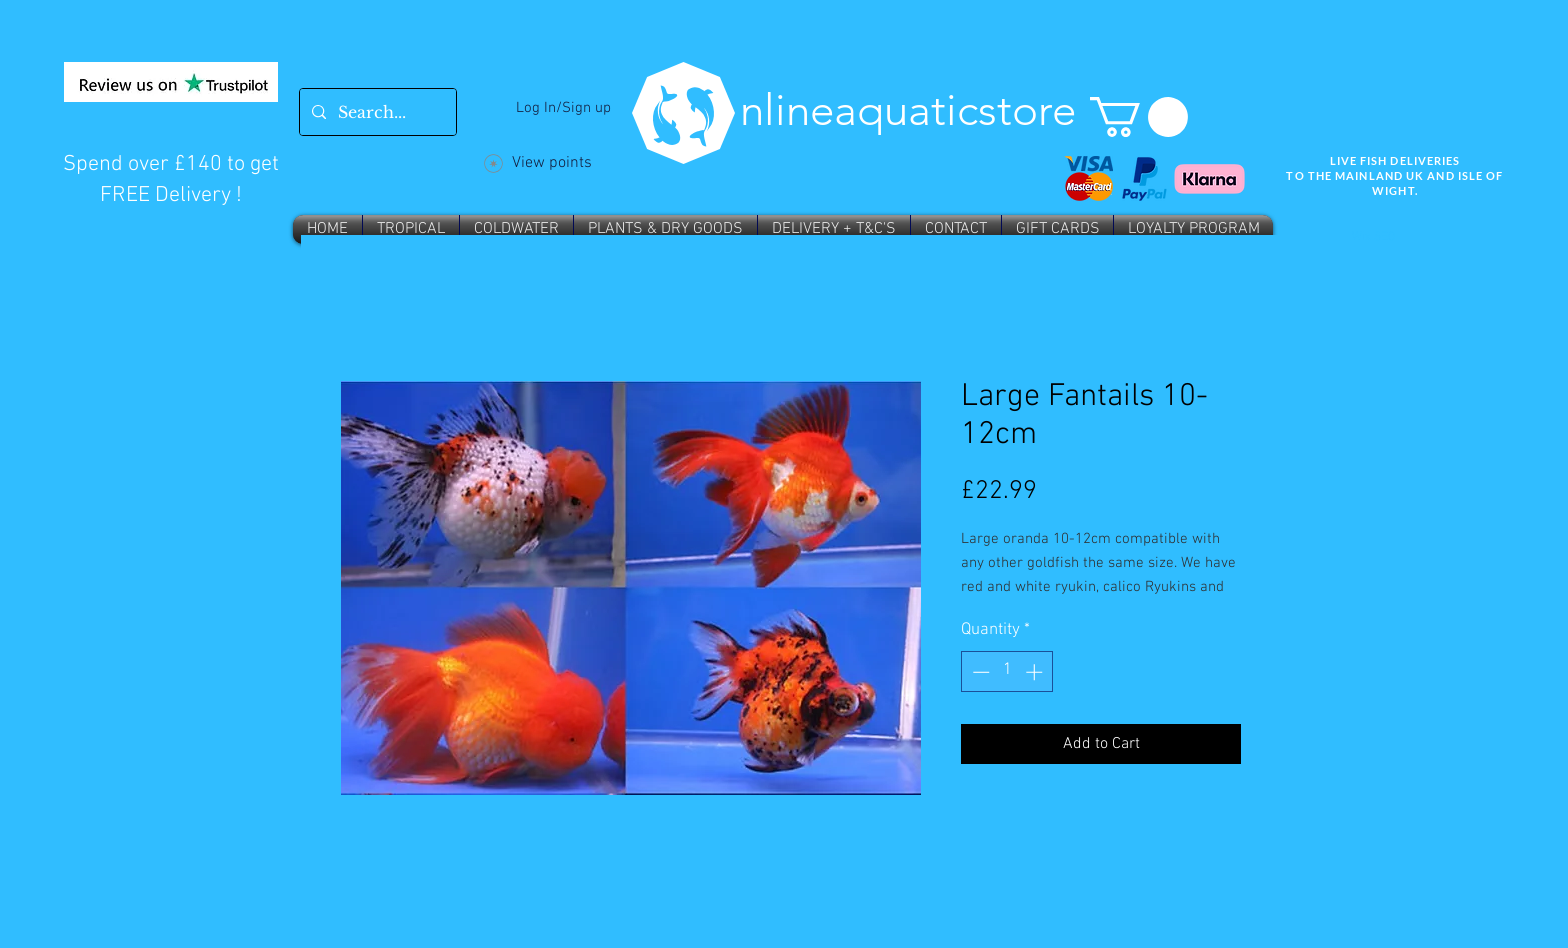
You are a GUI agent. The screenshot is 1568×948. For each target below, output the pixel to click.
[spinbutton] (1007, 672)
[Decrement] (979, 672)
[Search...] (376, 112)
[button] (1139, 117)
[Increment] (1036, 672)
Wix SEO (1373, 237)
